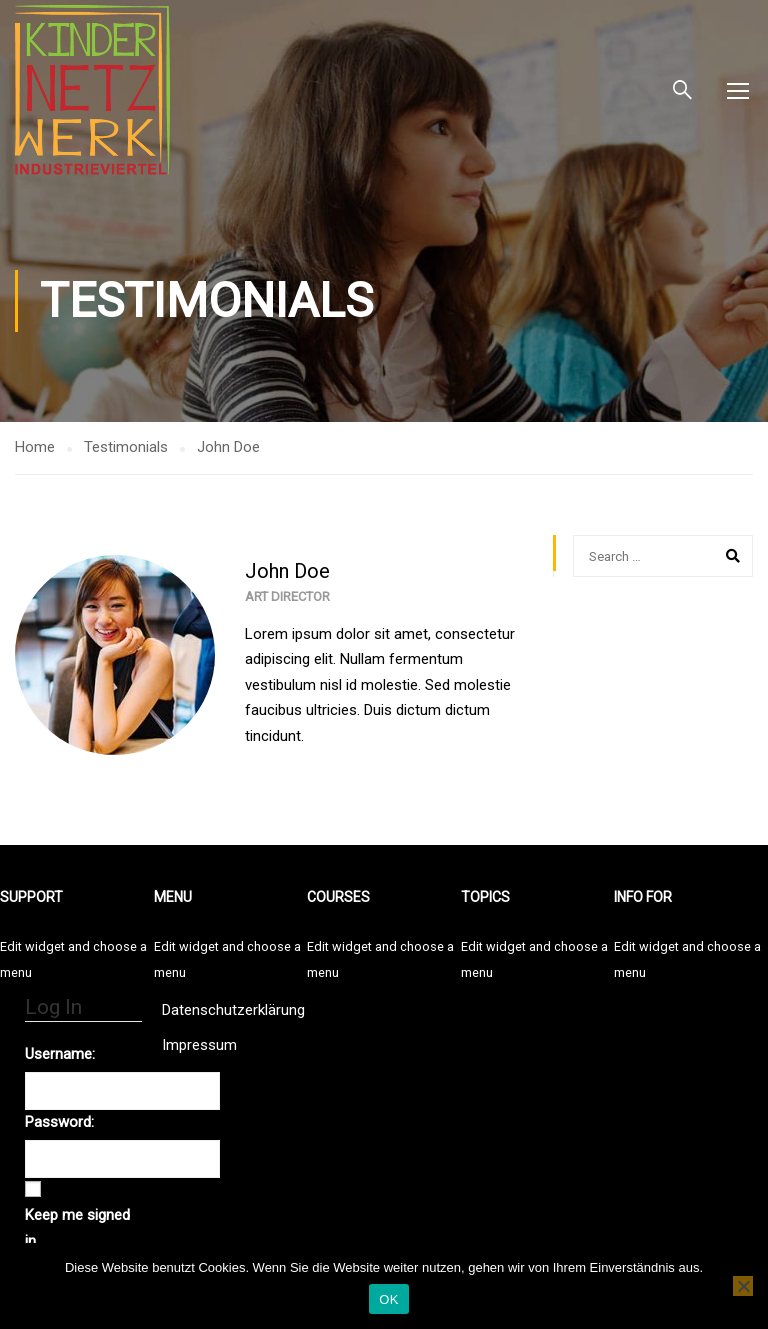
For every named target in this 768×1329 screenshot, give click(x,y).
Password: (59, 1122)
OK (388, 1299)
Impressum (199, 1045)
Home (35, 447)
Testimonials (126, 447)
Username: (60, 1054)
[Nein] (743, 1286)
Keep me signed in (77, 1228)
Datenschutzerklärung (233, 1010)
